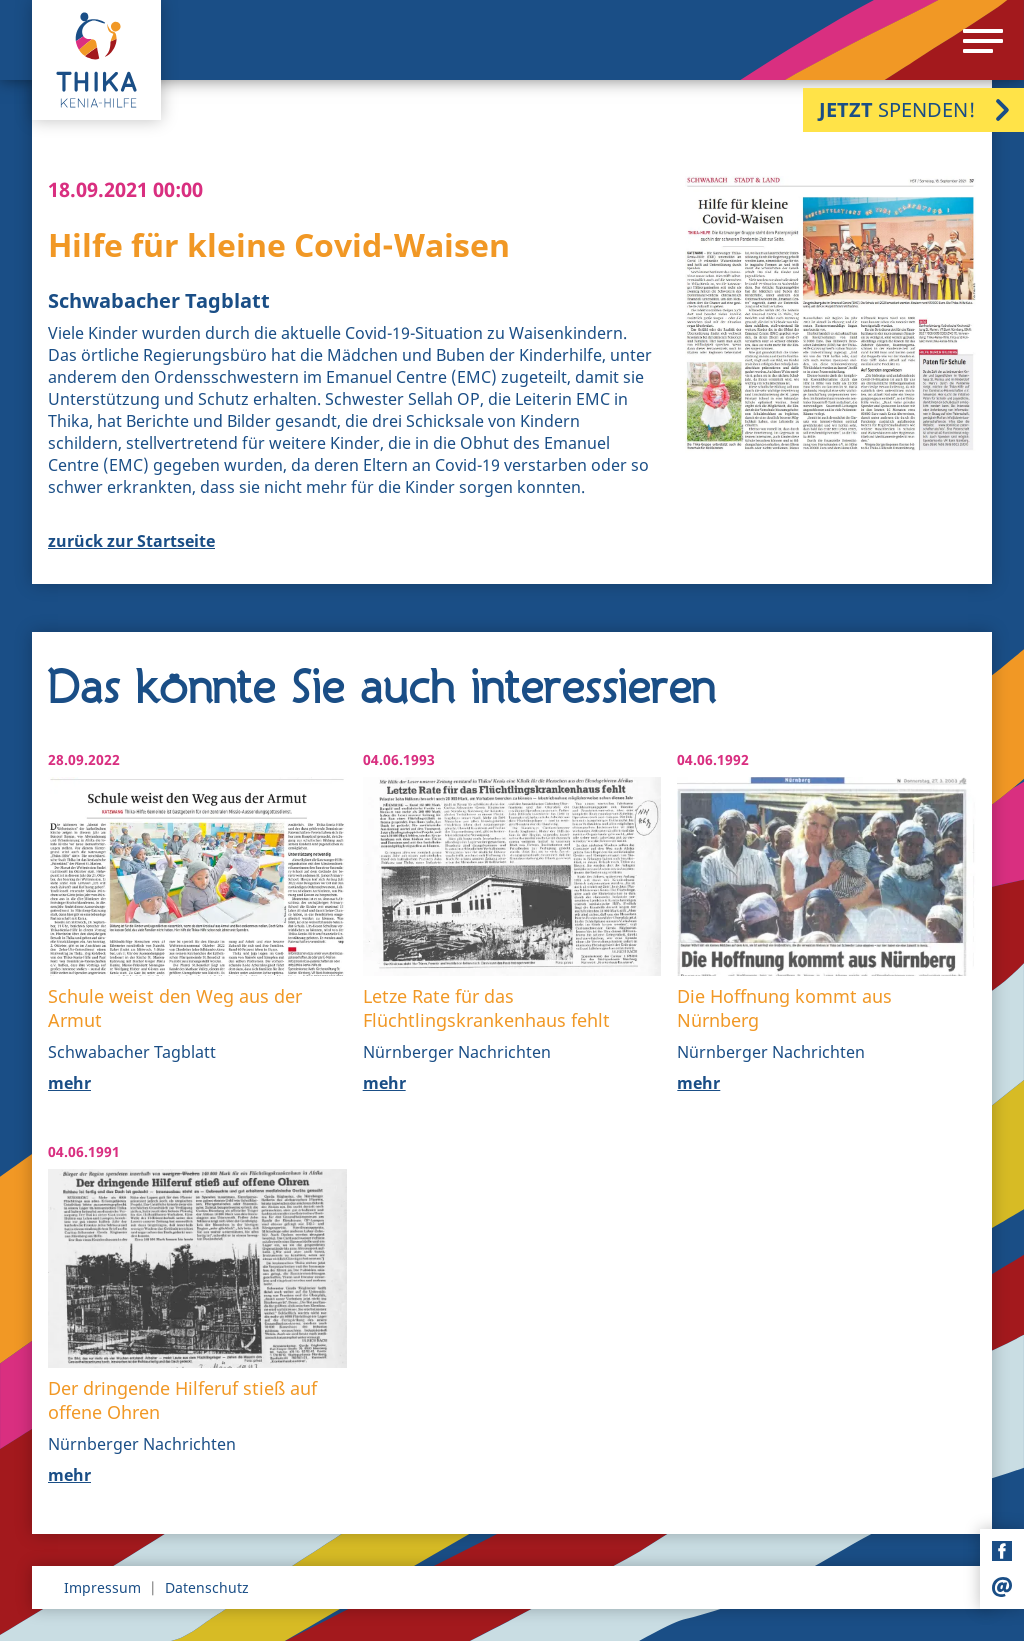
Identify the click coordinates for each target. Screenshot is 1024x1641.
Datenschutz (207, 1587)
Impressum (102, 1587)
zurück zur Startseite (131, 541)
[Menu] (983, 41)
